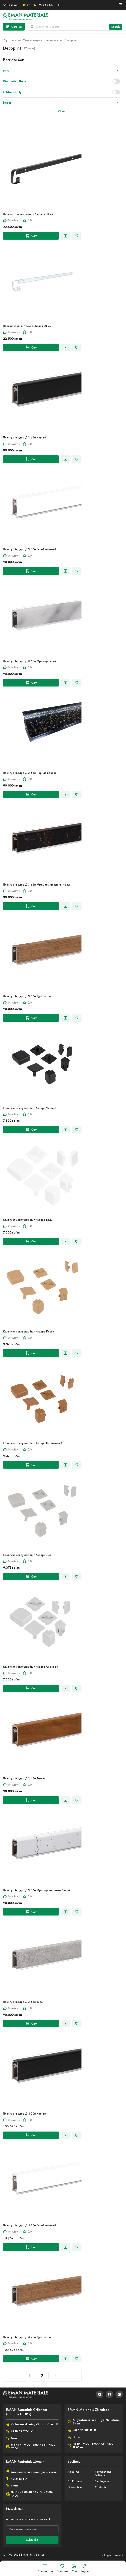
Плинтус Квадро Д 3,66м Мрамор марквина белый (36, 1890)
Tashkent (11, 5)
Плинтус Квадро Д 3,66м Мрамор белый (30, 661)
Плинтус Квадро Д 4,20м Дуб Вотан (27, 2337)
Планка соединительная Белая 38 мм (27, 326)
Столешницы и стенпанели (40, 40)
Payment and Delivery (103, 2473)
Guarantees (75, 2487)
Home (9, 40)
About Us (73, 2471)
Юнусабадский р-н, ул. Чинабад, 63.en (94, 2421)
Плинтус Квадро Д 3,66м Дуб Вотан (27, 996)
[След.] (55, 2375)
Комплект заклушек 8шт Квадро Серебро (30, 1666)
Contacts (100, 2487)
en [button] (26, 5)
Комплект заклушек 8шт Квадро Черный (29, 1108)
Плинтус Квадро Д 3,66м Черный (25, 437)
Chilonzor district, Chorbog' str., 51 (32, 2424)
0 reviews (11, 220)
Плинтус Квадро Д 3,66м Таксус (24, 1778)
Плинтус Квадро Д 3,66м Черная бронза (30, 773)
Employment (103, 2481)
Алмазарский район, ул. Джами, (31, 2472)
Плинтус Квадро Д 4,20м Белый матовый (30, 2225)
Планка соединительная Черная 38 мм (28, 214)
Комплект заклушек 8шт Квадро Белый (28, 1219)
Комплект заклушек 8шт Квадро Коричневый (32, 1443)
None (12, 2438)
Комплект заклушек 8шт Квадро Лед (27, 1555)
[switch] (116, 81)
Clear (61, 111)
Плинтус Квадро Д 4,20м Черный (25, 2113)
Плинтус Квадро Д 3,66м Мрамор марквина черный (37, 884)
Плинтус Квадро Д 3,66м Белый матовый (30, 549)
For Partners (75, 2481)
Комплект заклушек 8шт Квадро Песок (28, 1331)
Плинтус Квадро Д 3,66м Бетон (23, 2002)
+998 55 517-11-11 (20, 2431)
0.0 (27, 220)
